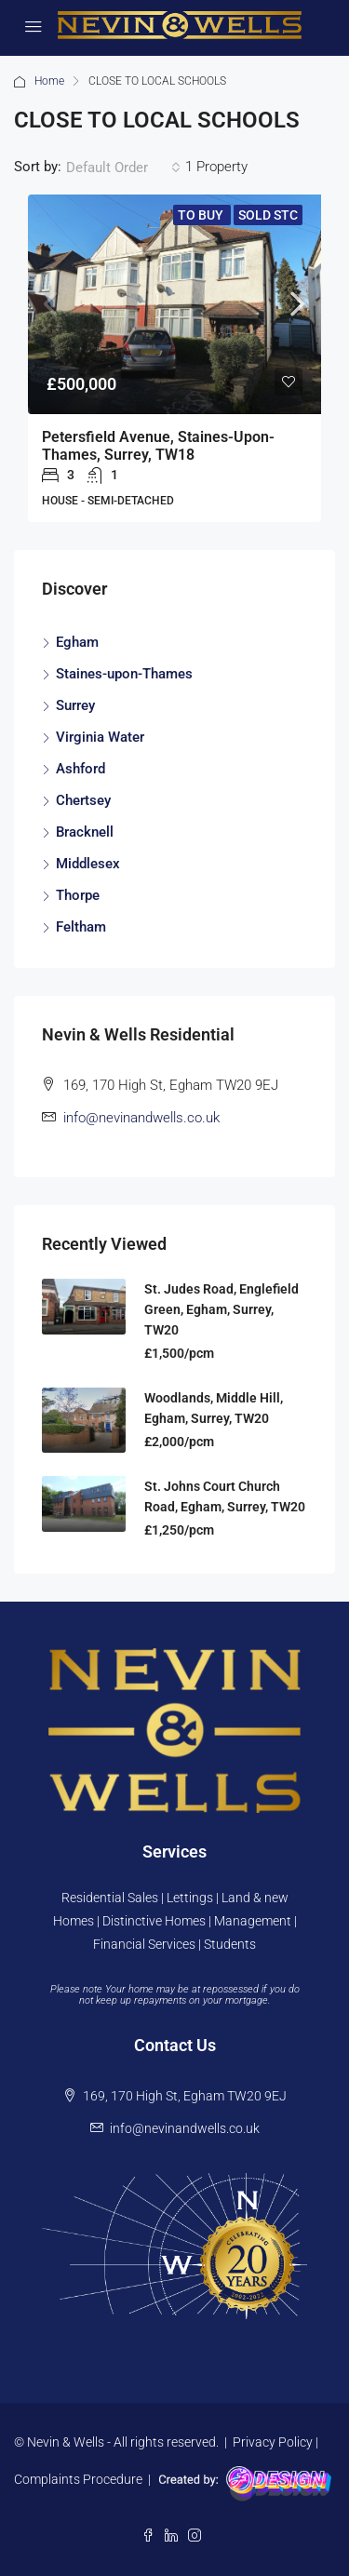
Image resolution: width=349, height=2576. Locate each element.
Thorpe (78, 895)
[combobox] (123, 167)
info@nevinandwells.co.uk (141, 1117)
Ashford (80, 768)
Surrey (75, 705)
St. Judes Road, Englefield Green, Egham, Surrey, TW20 (221, 1309)
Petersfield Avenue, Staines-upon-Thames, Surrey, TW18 (158, 445)
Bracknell (85, 832)
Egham (77, 642)
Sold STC (268, 215)
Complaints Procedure (78, 2479)
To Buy (202, 215)
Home (49, 80)
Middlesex (88, 863)
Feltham (81, 927)
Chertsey (83, 800)
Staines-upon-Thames (124, 673)
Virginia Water (100, 737)
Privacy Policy (273, 2442)
